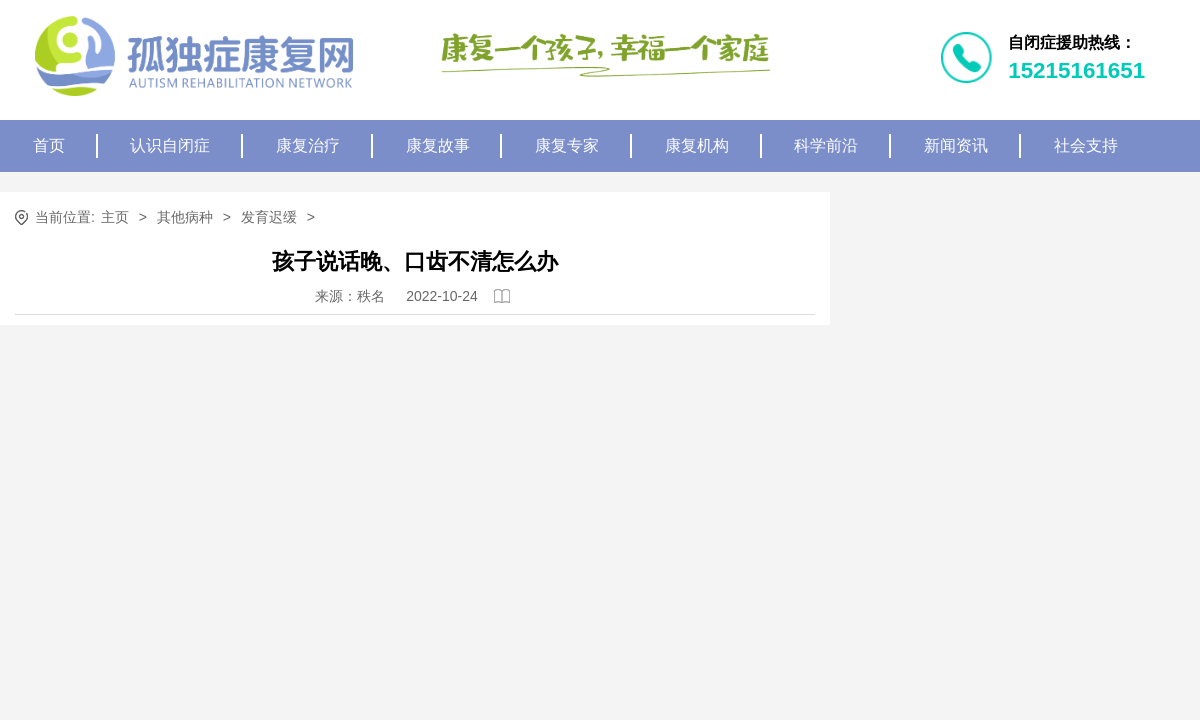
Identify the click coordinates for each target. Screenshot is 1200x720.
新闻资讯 (956, 145)
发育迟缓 (269, 217)
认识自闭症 (170, 145)
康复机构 (697, 145)
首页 (49, 145)
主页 (115, 217)
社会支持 (1086, 145)
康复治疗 (308, 145)
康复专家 (567, 145)
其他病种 (185, 217)
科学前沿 (826, 145)
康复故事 (438, 145)
